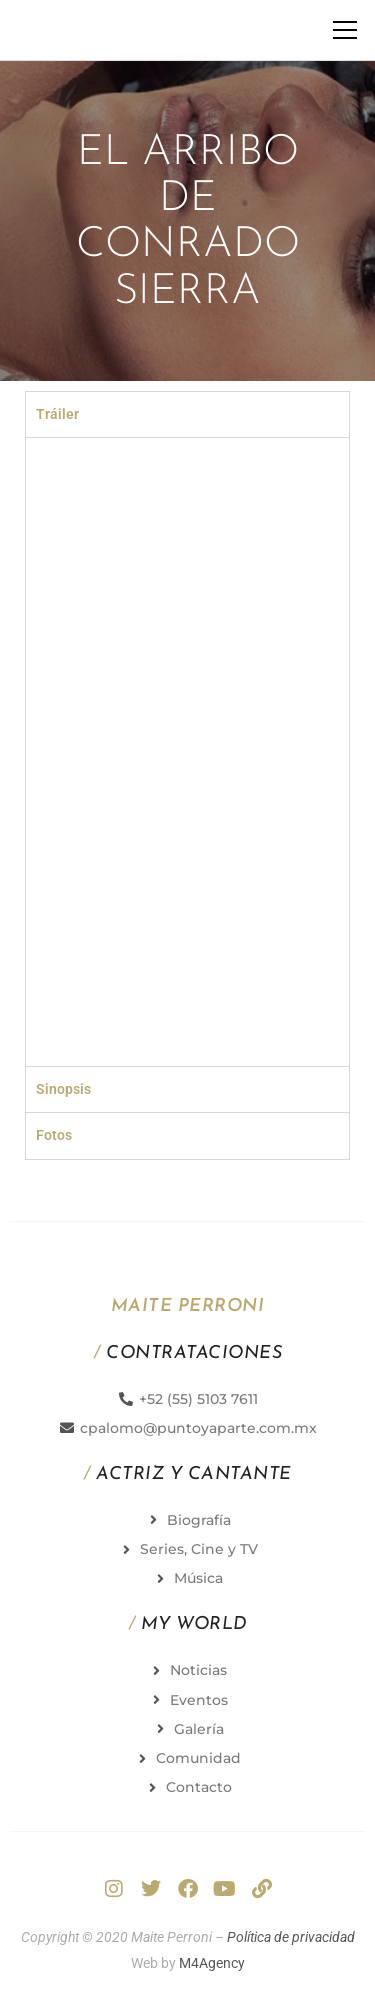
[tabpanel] (187, 751)
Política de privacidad (291, 1937)
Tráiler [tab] (57, 414)
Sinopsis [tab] (63, 1089)
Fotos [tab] (54, 1135)
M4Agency (212, 1963)
